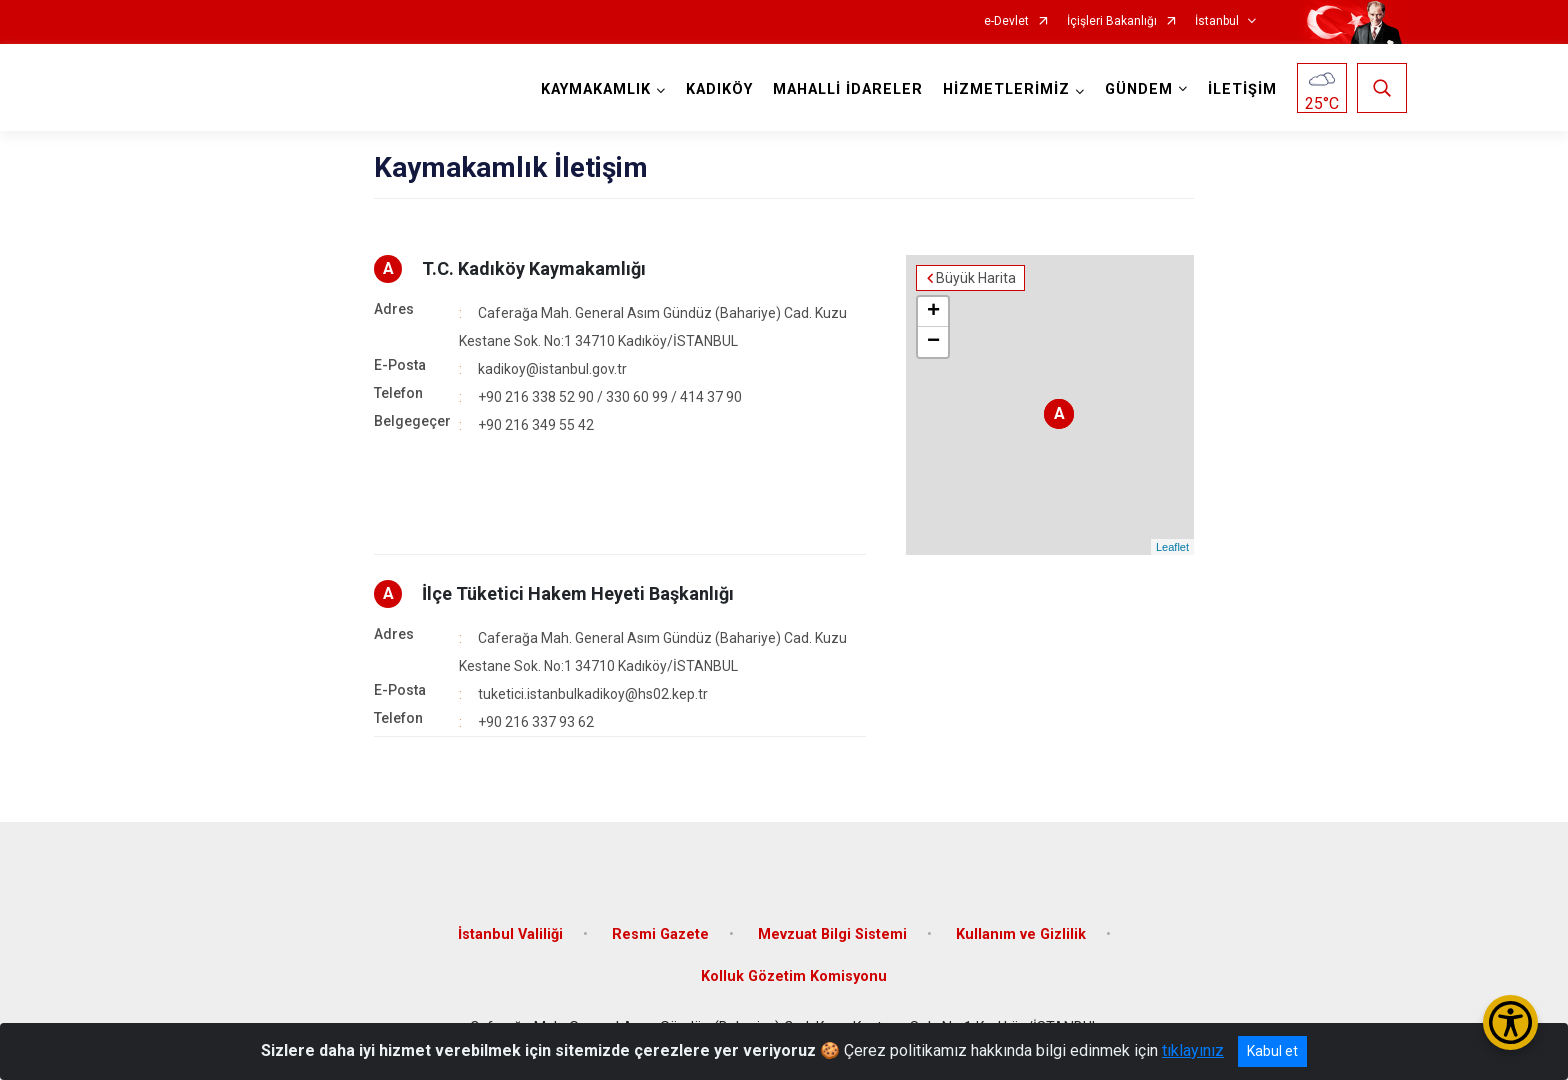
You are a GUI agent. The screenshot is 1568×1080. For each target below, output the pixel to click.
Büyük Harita (976, 278)
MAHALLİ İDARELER (848, 89)
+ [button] (933, 312)
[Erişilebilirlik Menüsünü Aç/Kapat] (1510, 1022)
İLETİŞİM (1242, 89)
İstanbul (1217, 21)
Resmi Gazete (660, 934)
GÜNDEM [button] (1139, 89)
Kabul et (1272, 1051)
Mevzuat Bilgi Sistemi (832, 934)
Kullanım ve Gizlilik (1021, 934)
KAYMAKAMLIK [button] (596, 89)
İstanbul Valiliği (510, 934)
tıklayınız (1193, 1050)
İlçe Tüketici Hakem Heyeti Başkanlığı (578, 593)
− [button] (933, 342)
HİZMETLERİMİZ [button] (1006, 89)
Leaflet (1172, 547)
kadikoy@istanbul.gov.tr (552, 369)
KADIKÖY (719, 89)
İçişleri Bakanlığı (1112, 21)
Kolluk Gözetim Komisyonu (794, 976)
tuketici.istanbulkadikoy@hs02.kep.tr (593, 694)
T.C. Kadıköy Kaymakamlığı (534, 268)
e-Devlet (1006, 21)
